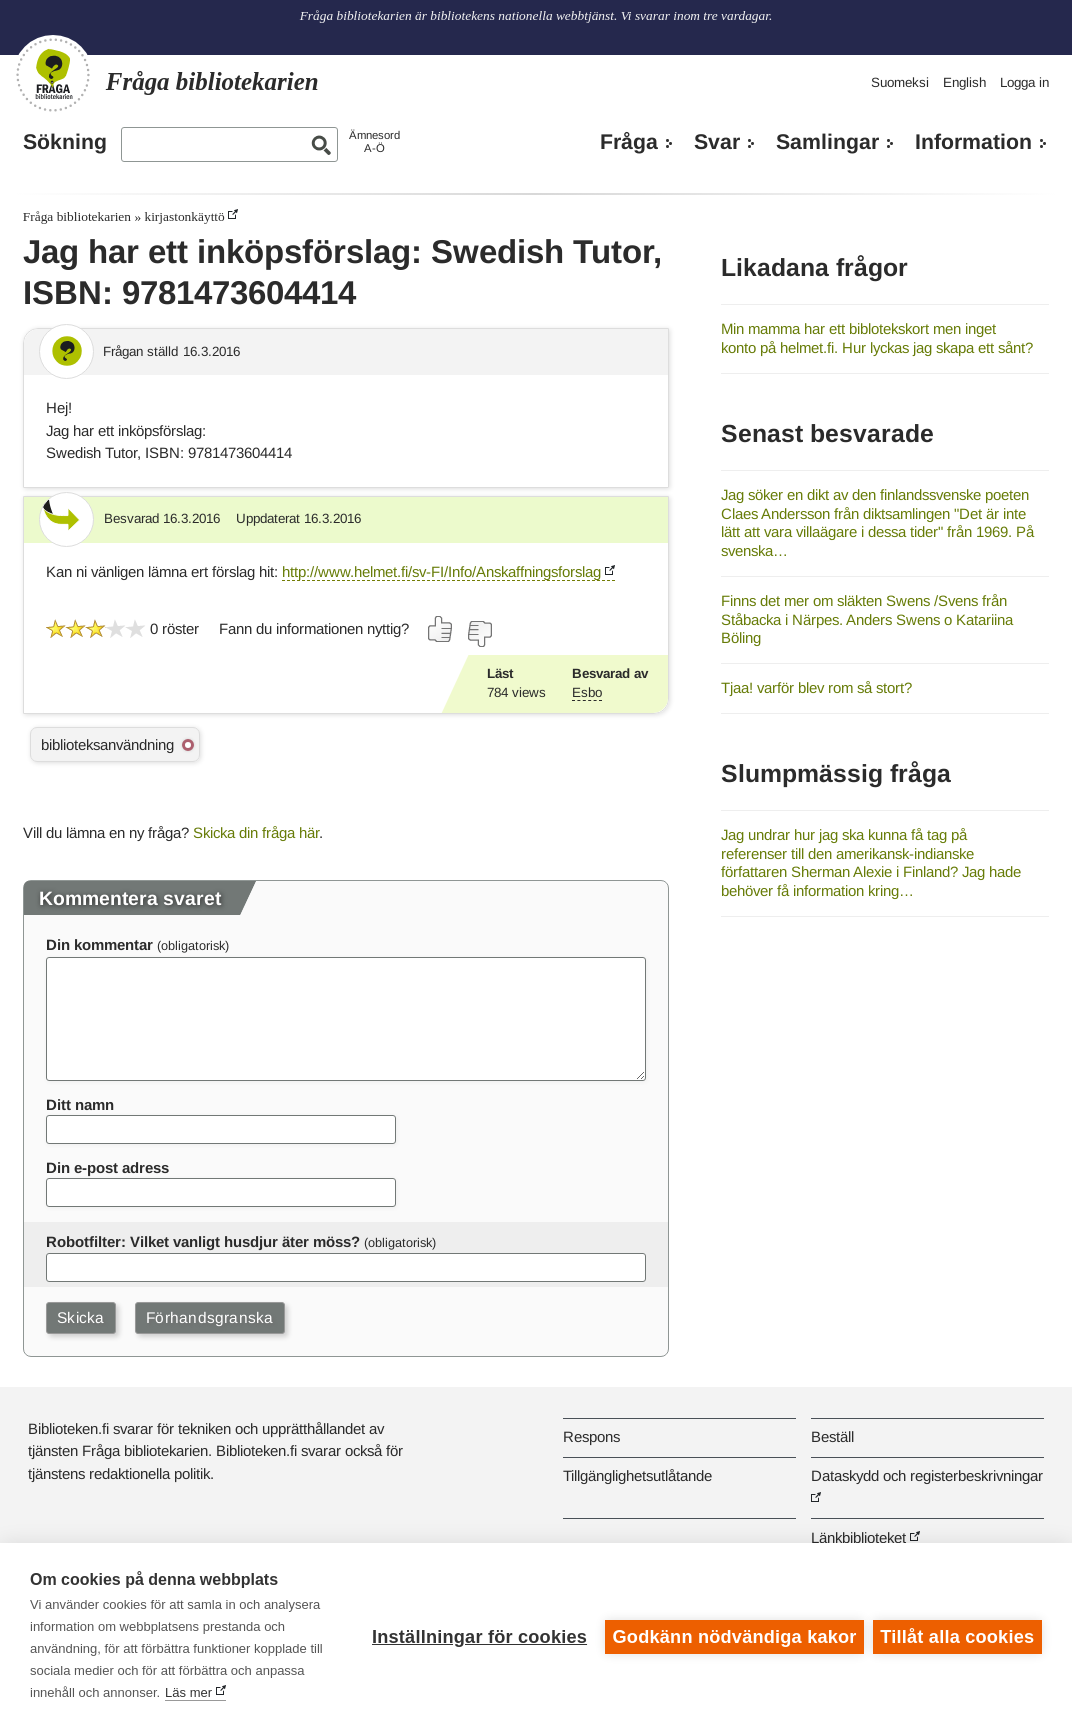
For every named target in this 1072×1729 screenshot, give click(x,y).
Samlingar (827, 142)
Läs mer (188, 1692)
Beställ (832, 1436)
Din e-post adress (107, 1167)
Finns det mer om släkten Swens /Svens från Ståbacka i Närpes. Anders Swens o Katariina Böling (867, 619)
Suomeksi (900, 82)
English (964, 82)
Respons (591, 1436)
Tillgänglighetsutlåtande (637, 1475)
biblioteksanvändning (107, 744)
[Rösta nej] (479, 634)
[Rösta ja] (441, 629)
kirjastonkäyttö (184, 216)
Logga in (1024, 82)
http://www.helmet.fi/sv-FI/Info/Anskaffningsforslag (441, 571)
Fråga (629, 142)
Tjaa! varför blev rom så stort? (816, 687)
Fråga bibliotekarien (77, 216)
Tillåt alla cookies (957, 1636)
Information (973, 142)
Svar (717, 142)
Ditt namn (80, 1104)
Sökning (65, 142)
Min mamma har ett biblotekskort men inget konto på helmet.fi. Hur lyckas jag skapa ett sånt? (877, 338)
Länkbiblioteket (858, 1537)
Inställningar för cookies (477, 1636)
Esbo (587, 692)
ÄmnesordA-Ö (374, 141)
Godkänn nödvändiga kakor (733, 1636)
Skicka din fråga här (256, 832)
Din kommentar (99, 944)
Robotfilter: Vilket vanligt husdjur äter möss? (203, 1241)
